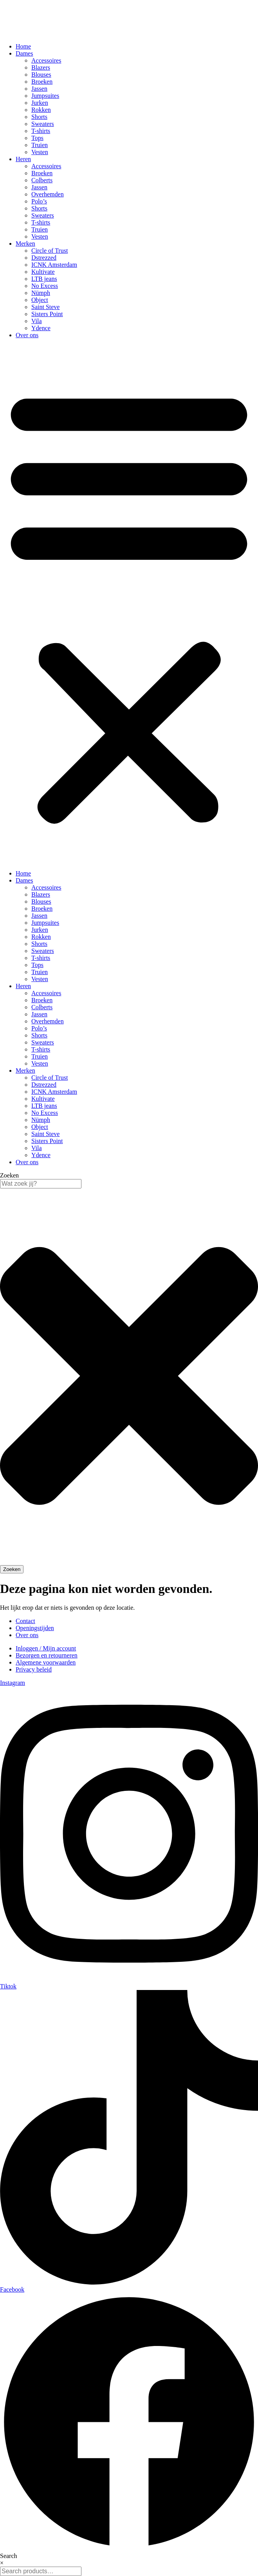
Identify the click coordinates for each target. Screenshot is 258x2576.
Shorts (39, 116)
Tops (37, 138)
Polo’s (39, 201)
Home (23, 46)
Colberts (41, 180)
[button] (129, 604)
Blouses (41, 74)
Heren (23, 159)
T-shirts (40, 131)
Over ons (27, 335)
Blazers (40, 67)
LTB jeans (44, 278)
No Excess (44, 285)
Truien (39, 145)
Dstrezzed (43, 257)
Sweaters (42, 123)
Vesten (39, 152)
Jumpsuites (45, 95)
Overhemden (47, 194)
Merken (25, 243)
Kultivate (43, 271)
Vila (36, 321)
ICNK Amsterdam (54, 264)
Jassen (39, 88)
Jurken (39, 102)
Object (39, 300)
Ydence (41, 328)
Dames (24, 53)
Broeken (41, 81)
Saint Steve (45, 307)
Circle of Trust (49, 250)
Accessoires (46, 60)
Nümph (40, 292)
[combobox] (40, 1183)
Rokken (41, 109)
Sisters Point (47, 314)
